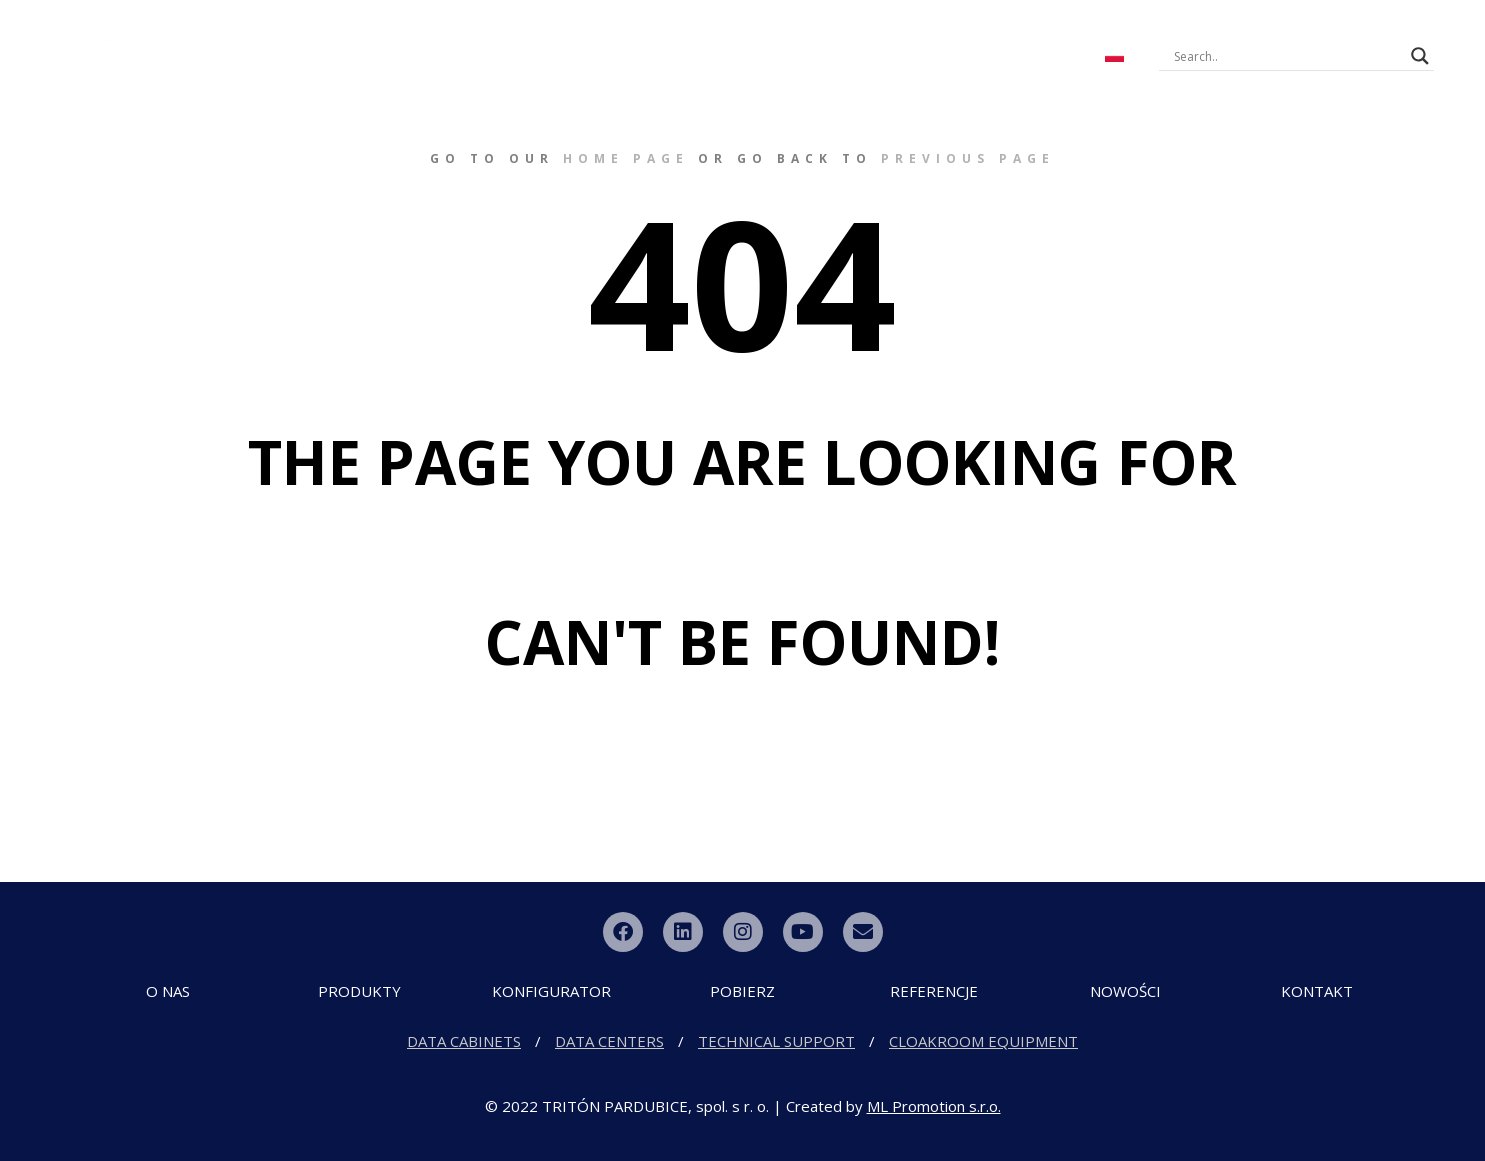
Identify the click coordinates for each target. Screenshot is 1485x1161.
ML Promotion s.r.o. (934, 1106)
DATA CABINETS (464, 1041)
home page (626, 158)
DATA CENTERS (609, 1041)
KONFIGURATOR (566, 38)
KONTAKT (1036, 38)
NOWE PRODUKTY (908, 38)
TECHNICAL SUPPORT (776, 1041)
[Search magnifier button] (1420, 56)
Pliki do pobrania (733, 38)
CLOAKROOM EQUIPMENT (983, 1041)
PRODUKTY (431, 38)
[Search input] (1288, 56)
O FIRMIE (315, 38)
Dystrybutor (674, 74)
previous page (968, 158)
